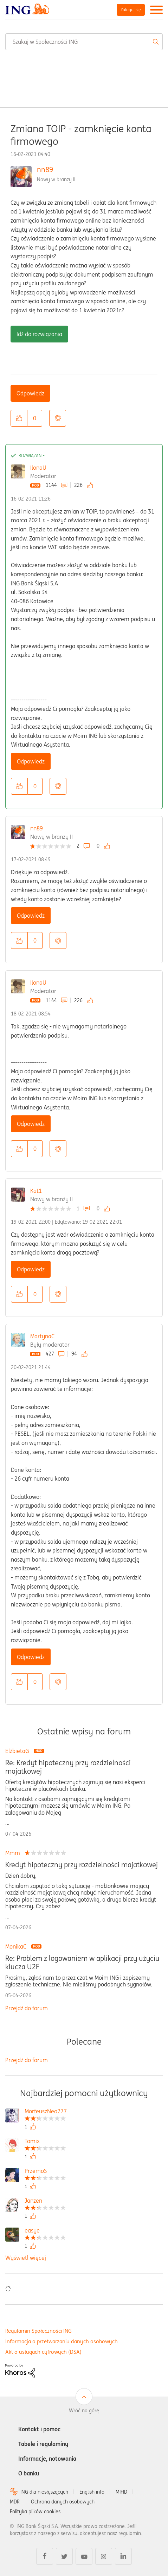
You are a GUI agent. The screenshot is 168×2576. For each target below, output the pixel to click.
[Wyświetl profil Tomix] (45, 2142)
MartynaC (42, 1336)
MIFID (121, 2492)
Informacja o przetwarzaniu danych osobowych (61, 2341)
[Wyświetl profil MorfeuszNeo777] (46, 2112)
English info (91, 2492)
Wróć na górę (84, 2410)
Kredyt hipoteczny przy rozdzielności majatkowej (81, 1865)
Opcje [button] (57, 418)
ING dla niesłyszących (44, 2492)
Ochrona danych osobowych (63, 2502)
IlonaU (38, 467)
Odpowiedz (30, 393)
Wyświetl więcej (25, 2257)
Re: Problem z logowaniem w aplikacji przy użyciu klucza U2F (82, 1962)
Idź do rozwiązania (39, 334)
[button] (19, 418)
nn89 (45, 169)
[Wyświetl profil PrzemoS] (45, 2171)
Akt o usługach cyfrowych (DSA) (43, 2352)
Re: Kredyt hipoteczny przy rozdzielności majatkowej (68, 1767)
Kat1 (36, 1190)
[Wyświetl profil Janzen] (45, 2201)
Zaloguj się (131, 9)
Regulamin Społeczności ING (38, 2330)
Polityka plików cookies (35, 2511)
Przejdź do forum (26, 2008)
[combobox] (84, 41)
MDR (15, 2502)
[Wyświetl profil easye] (45, 2231)
